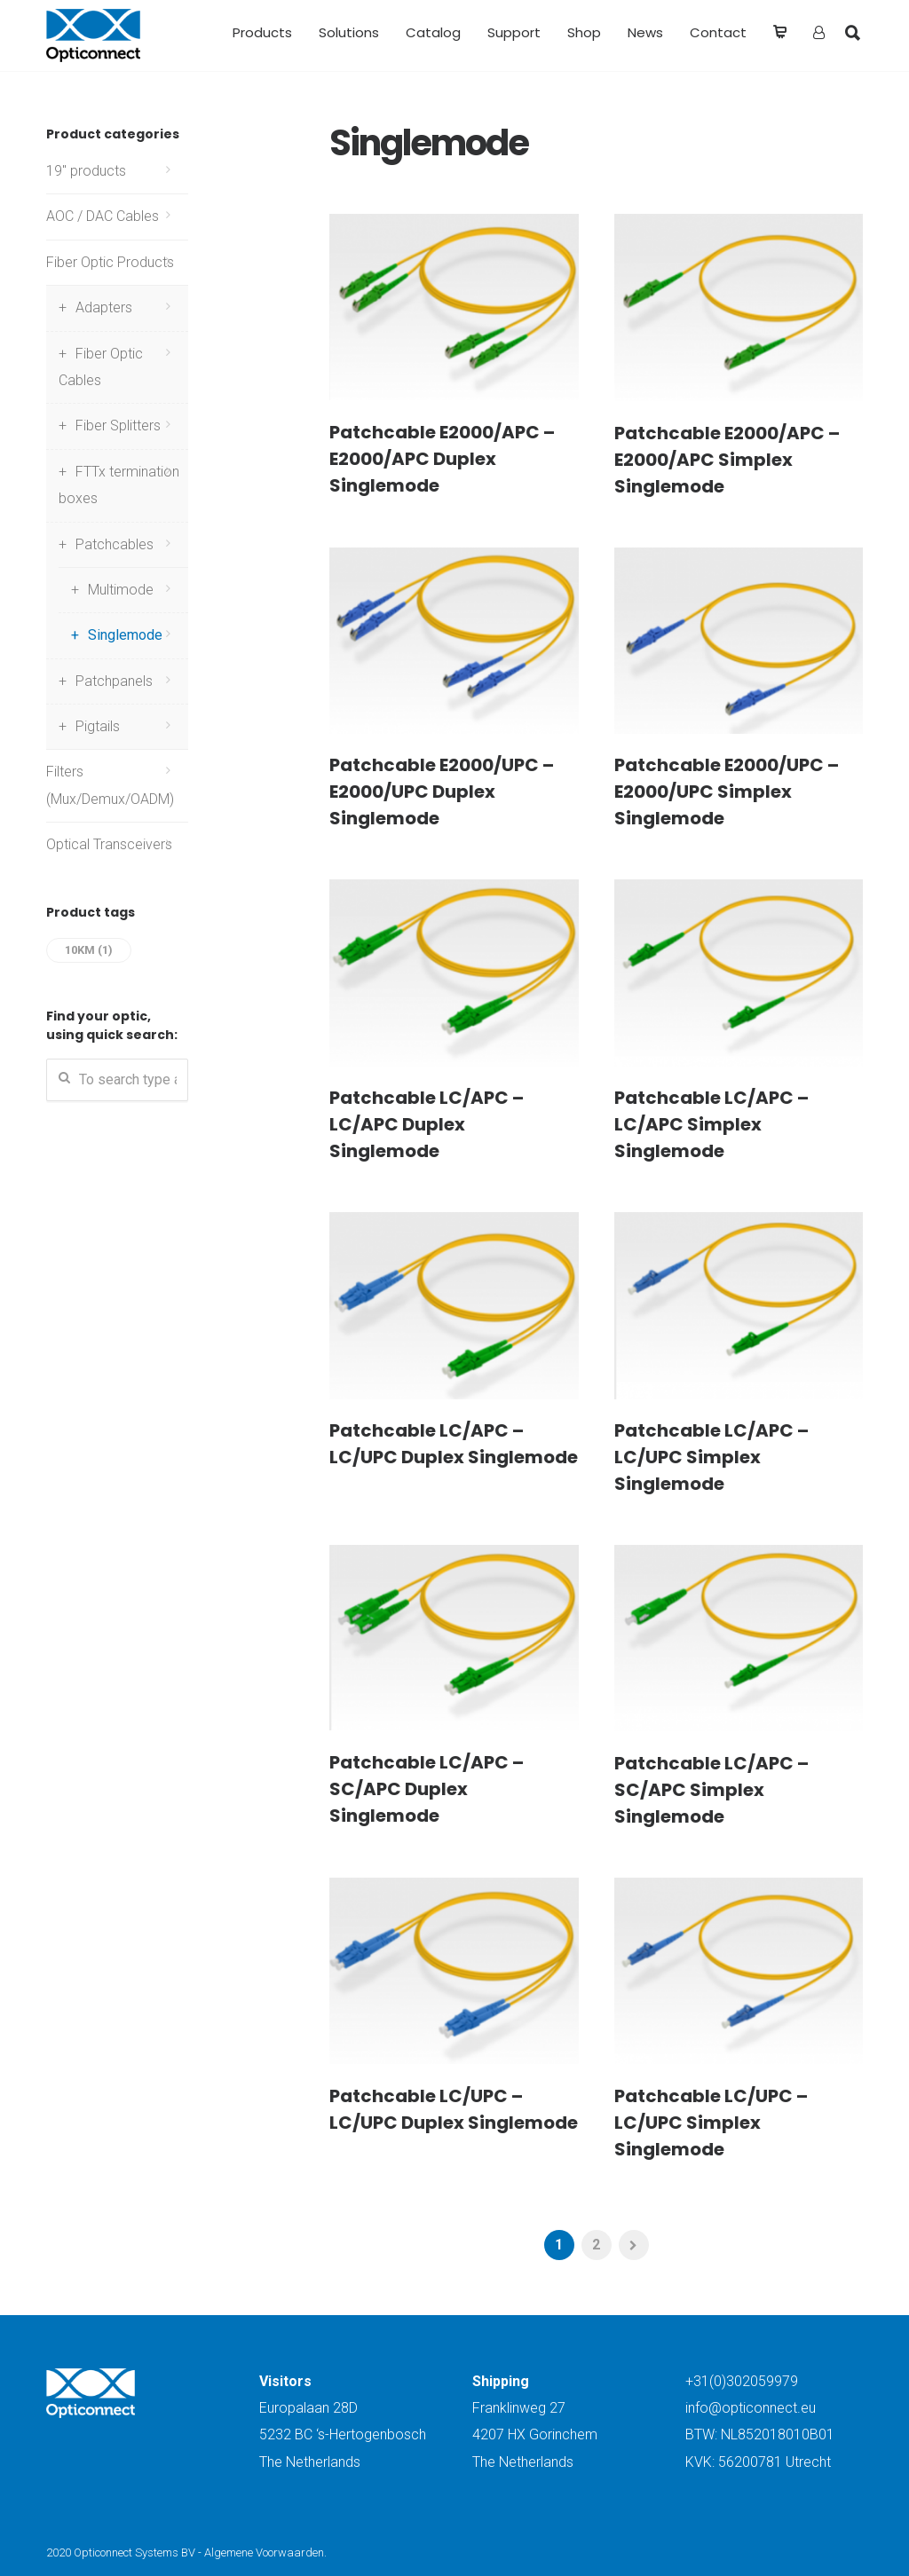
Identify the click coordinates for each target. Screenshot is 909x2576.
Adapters (103, 307)
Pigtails (97, 726)
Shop (584, 32)
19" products (86, 170)
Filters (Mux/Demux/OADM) (110, 785)
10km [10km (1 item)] (89, 950)
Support (514, 32)
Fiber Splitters (118, 425)
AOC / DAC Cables (102, 216)
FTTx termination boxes (119, 485)
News (645, 32)
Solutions (349, 32)
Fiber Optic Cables (101, 367)
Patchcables (114, 544)
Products (262, 32)
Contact (718, 32)
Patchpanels (114, 681)
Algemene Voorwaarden (264, 2552)
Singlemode (125, 634)
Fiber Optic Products (110, 262)
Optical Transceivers (109, 844)
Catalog (433, 32)
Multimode (121, 589)
